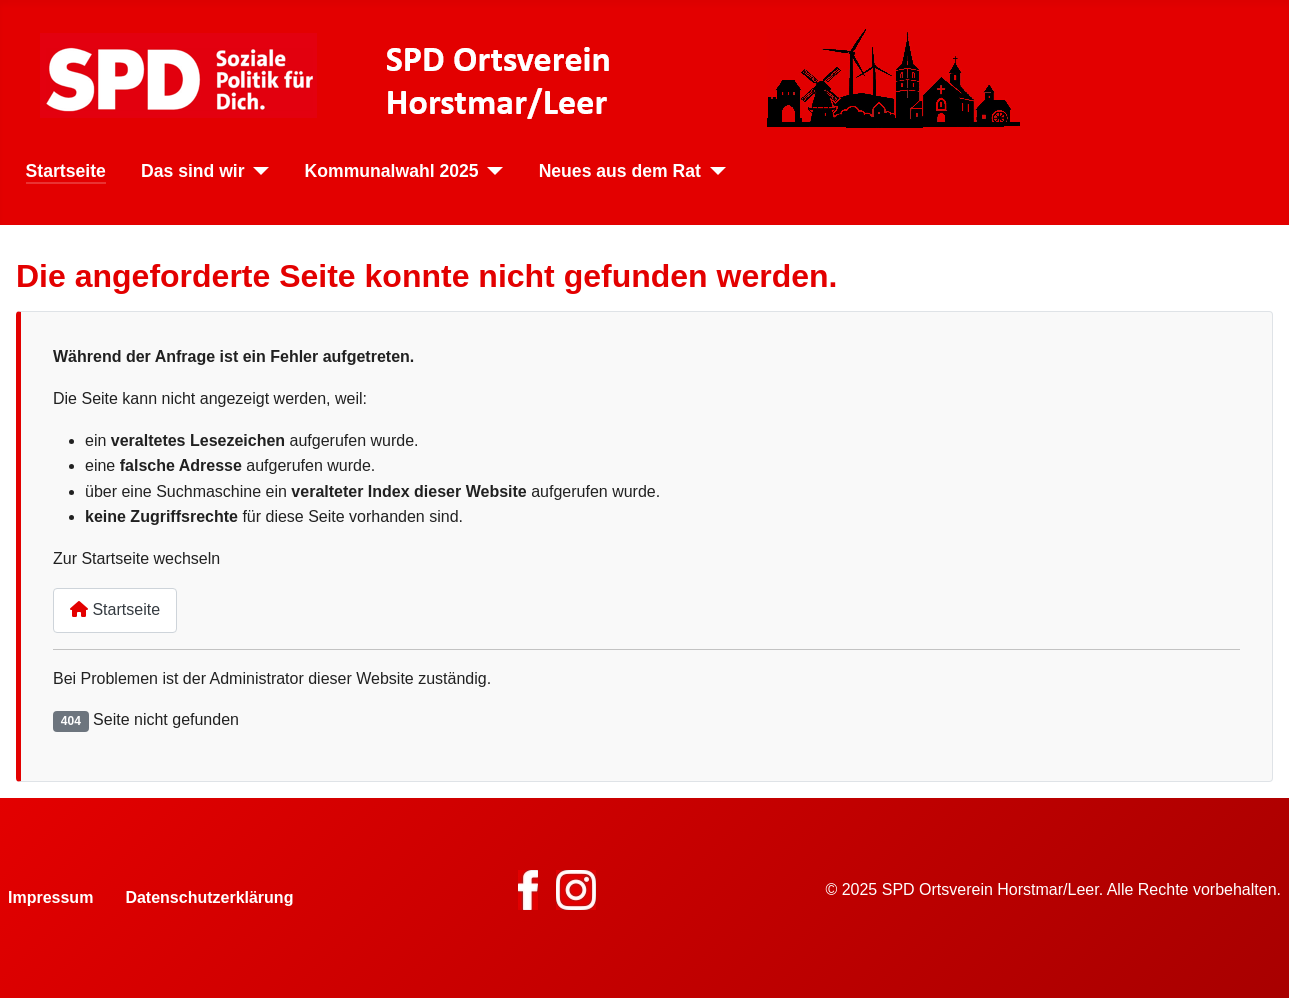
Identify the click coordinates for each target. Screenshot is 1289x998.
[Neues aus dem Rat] (713, 171)
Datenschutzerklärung (209, 897)
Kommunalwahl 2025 (392, 171)
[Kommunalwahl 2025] (491, 171)
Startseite (66, 171)
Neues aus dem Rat (620, 171)
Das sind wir (193, 171)
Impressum (50, 897)
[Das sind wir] (257, 171)
